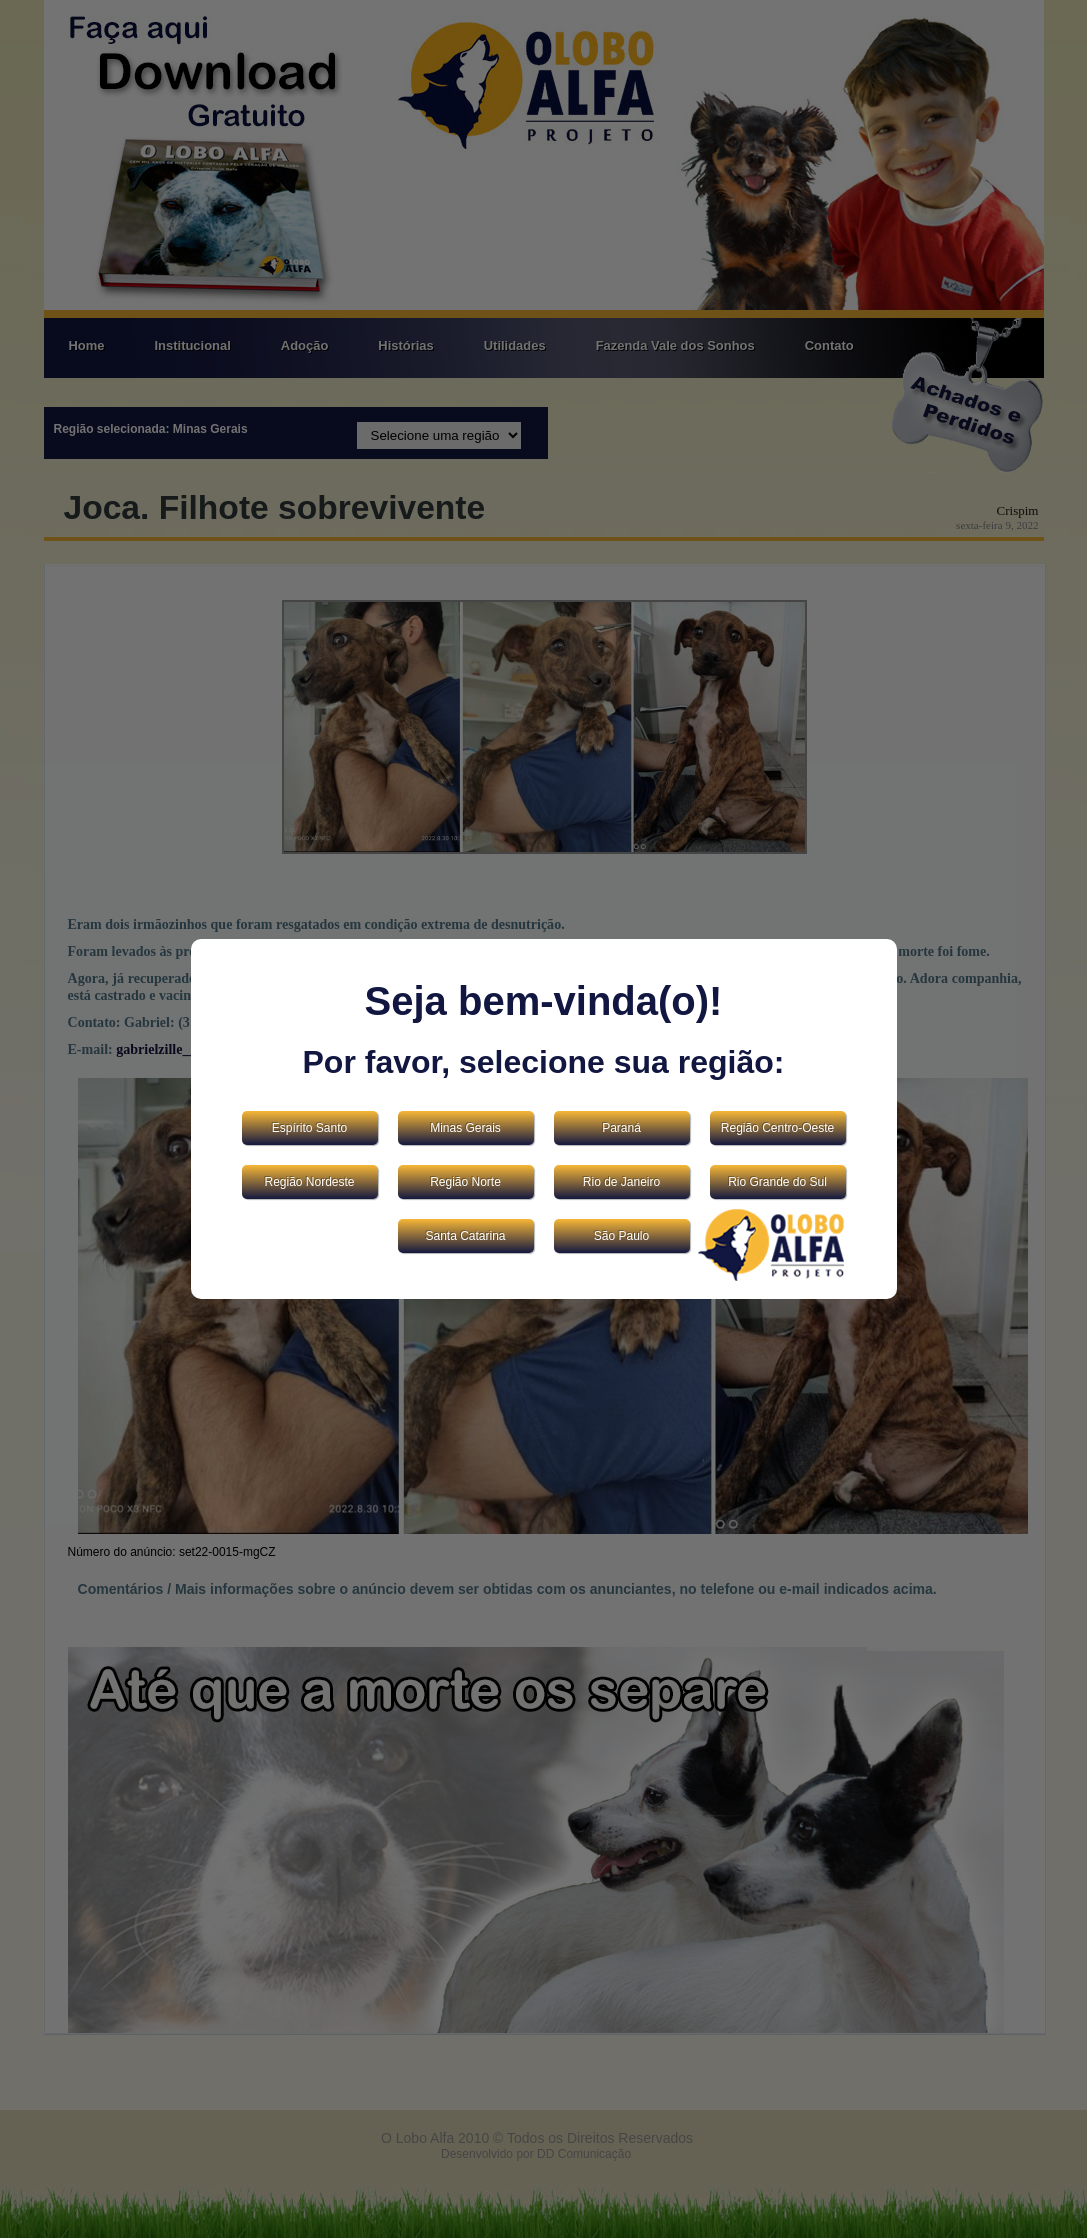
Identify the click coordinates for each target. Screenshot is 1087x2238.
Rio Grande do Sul (777, 1182)
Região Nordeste (309, 1182)
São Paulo (621, 1236)
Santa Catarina (465, 1236)
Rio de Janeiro (621, 1182)
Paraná (621, 1128)
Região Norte (465, 1182)
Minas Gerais (465, 1128)
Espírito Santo (309, 1128)
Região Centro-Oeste (777, 1128)
